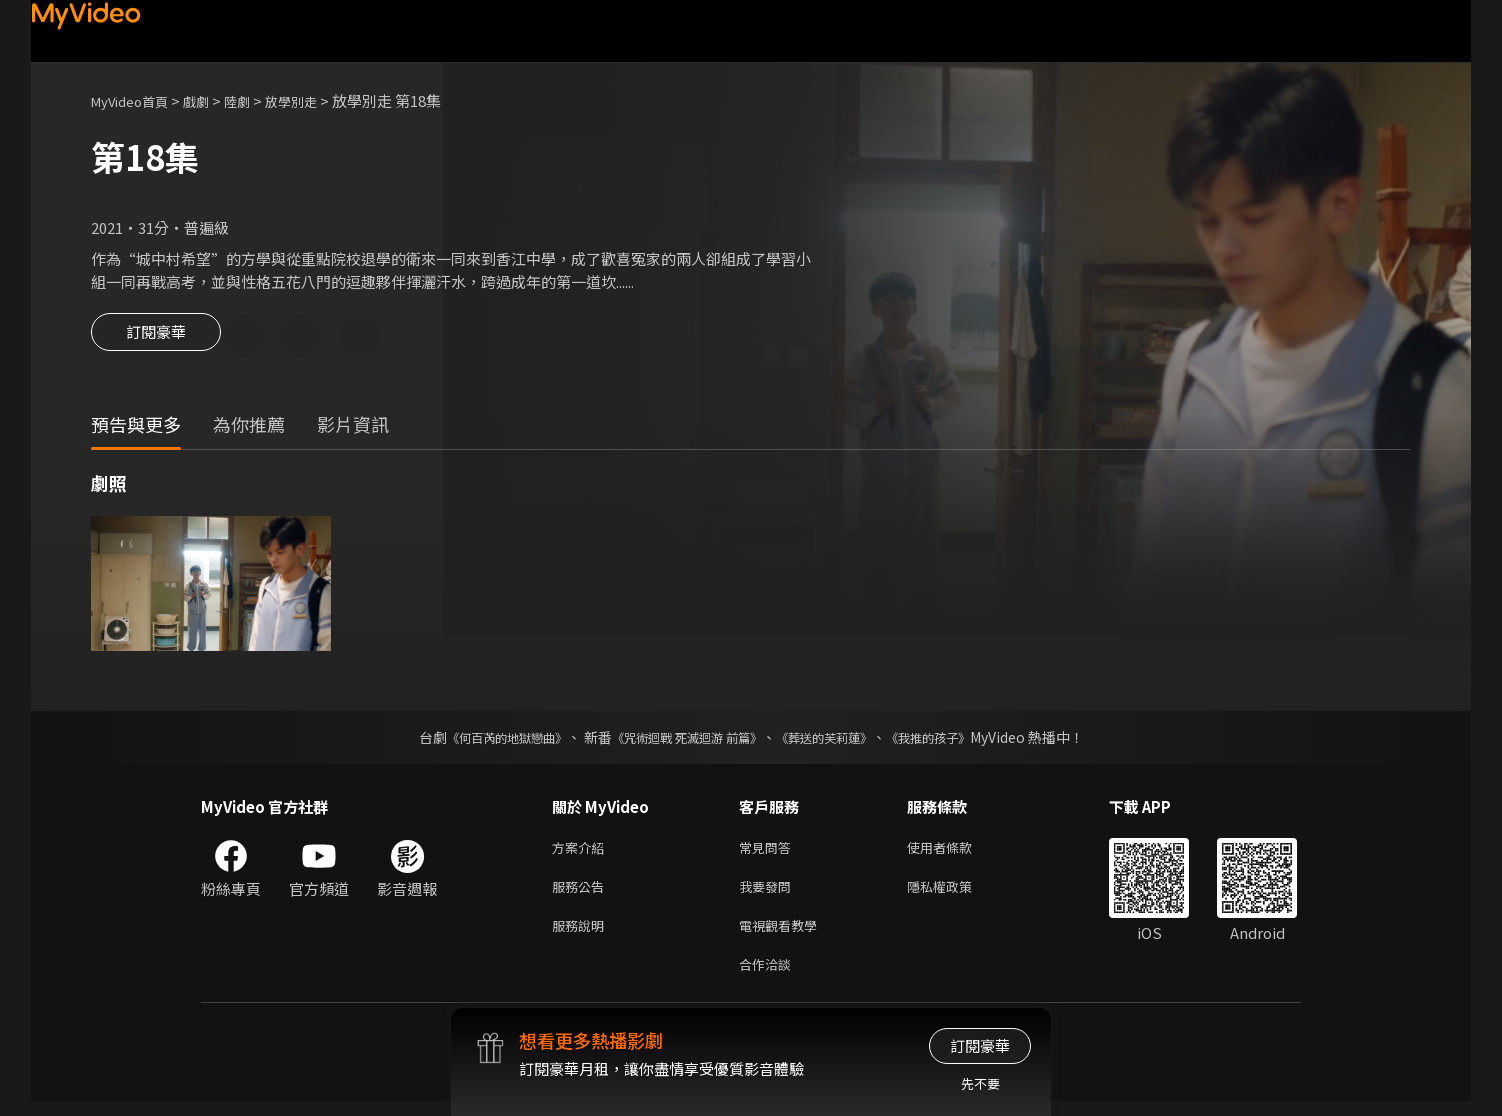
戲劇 (212, 100)
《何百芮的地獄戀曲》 (480, 740)
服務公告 (582, 893)
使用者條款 (956, 851)
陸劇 (257, 100)
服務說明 (582, 935)
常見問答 (769, 851)
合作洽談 (769, 977)
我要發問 (769, 893)
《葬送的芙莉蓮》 (839, 740)
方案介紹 (582, 851)
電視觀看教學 (784, 935)
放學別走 (317, 100)
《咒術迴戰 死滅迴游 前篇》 (682, 740)
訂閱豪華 (156, 338)
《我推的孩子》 (958, 740)
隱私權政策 (956, 893)
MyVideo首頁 (136, 100)
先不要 (980, 1083)
